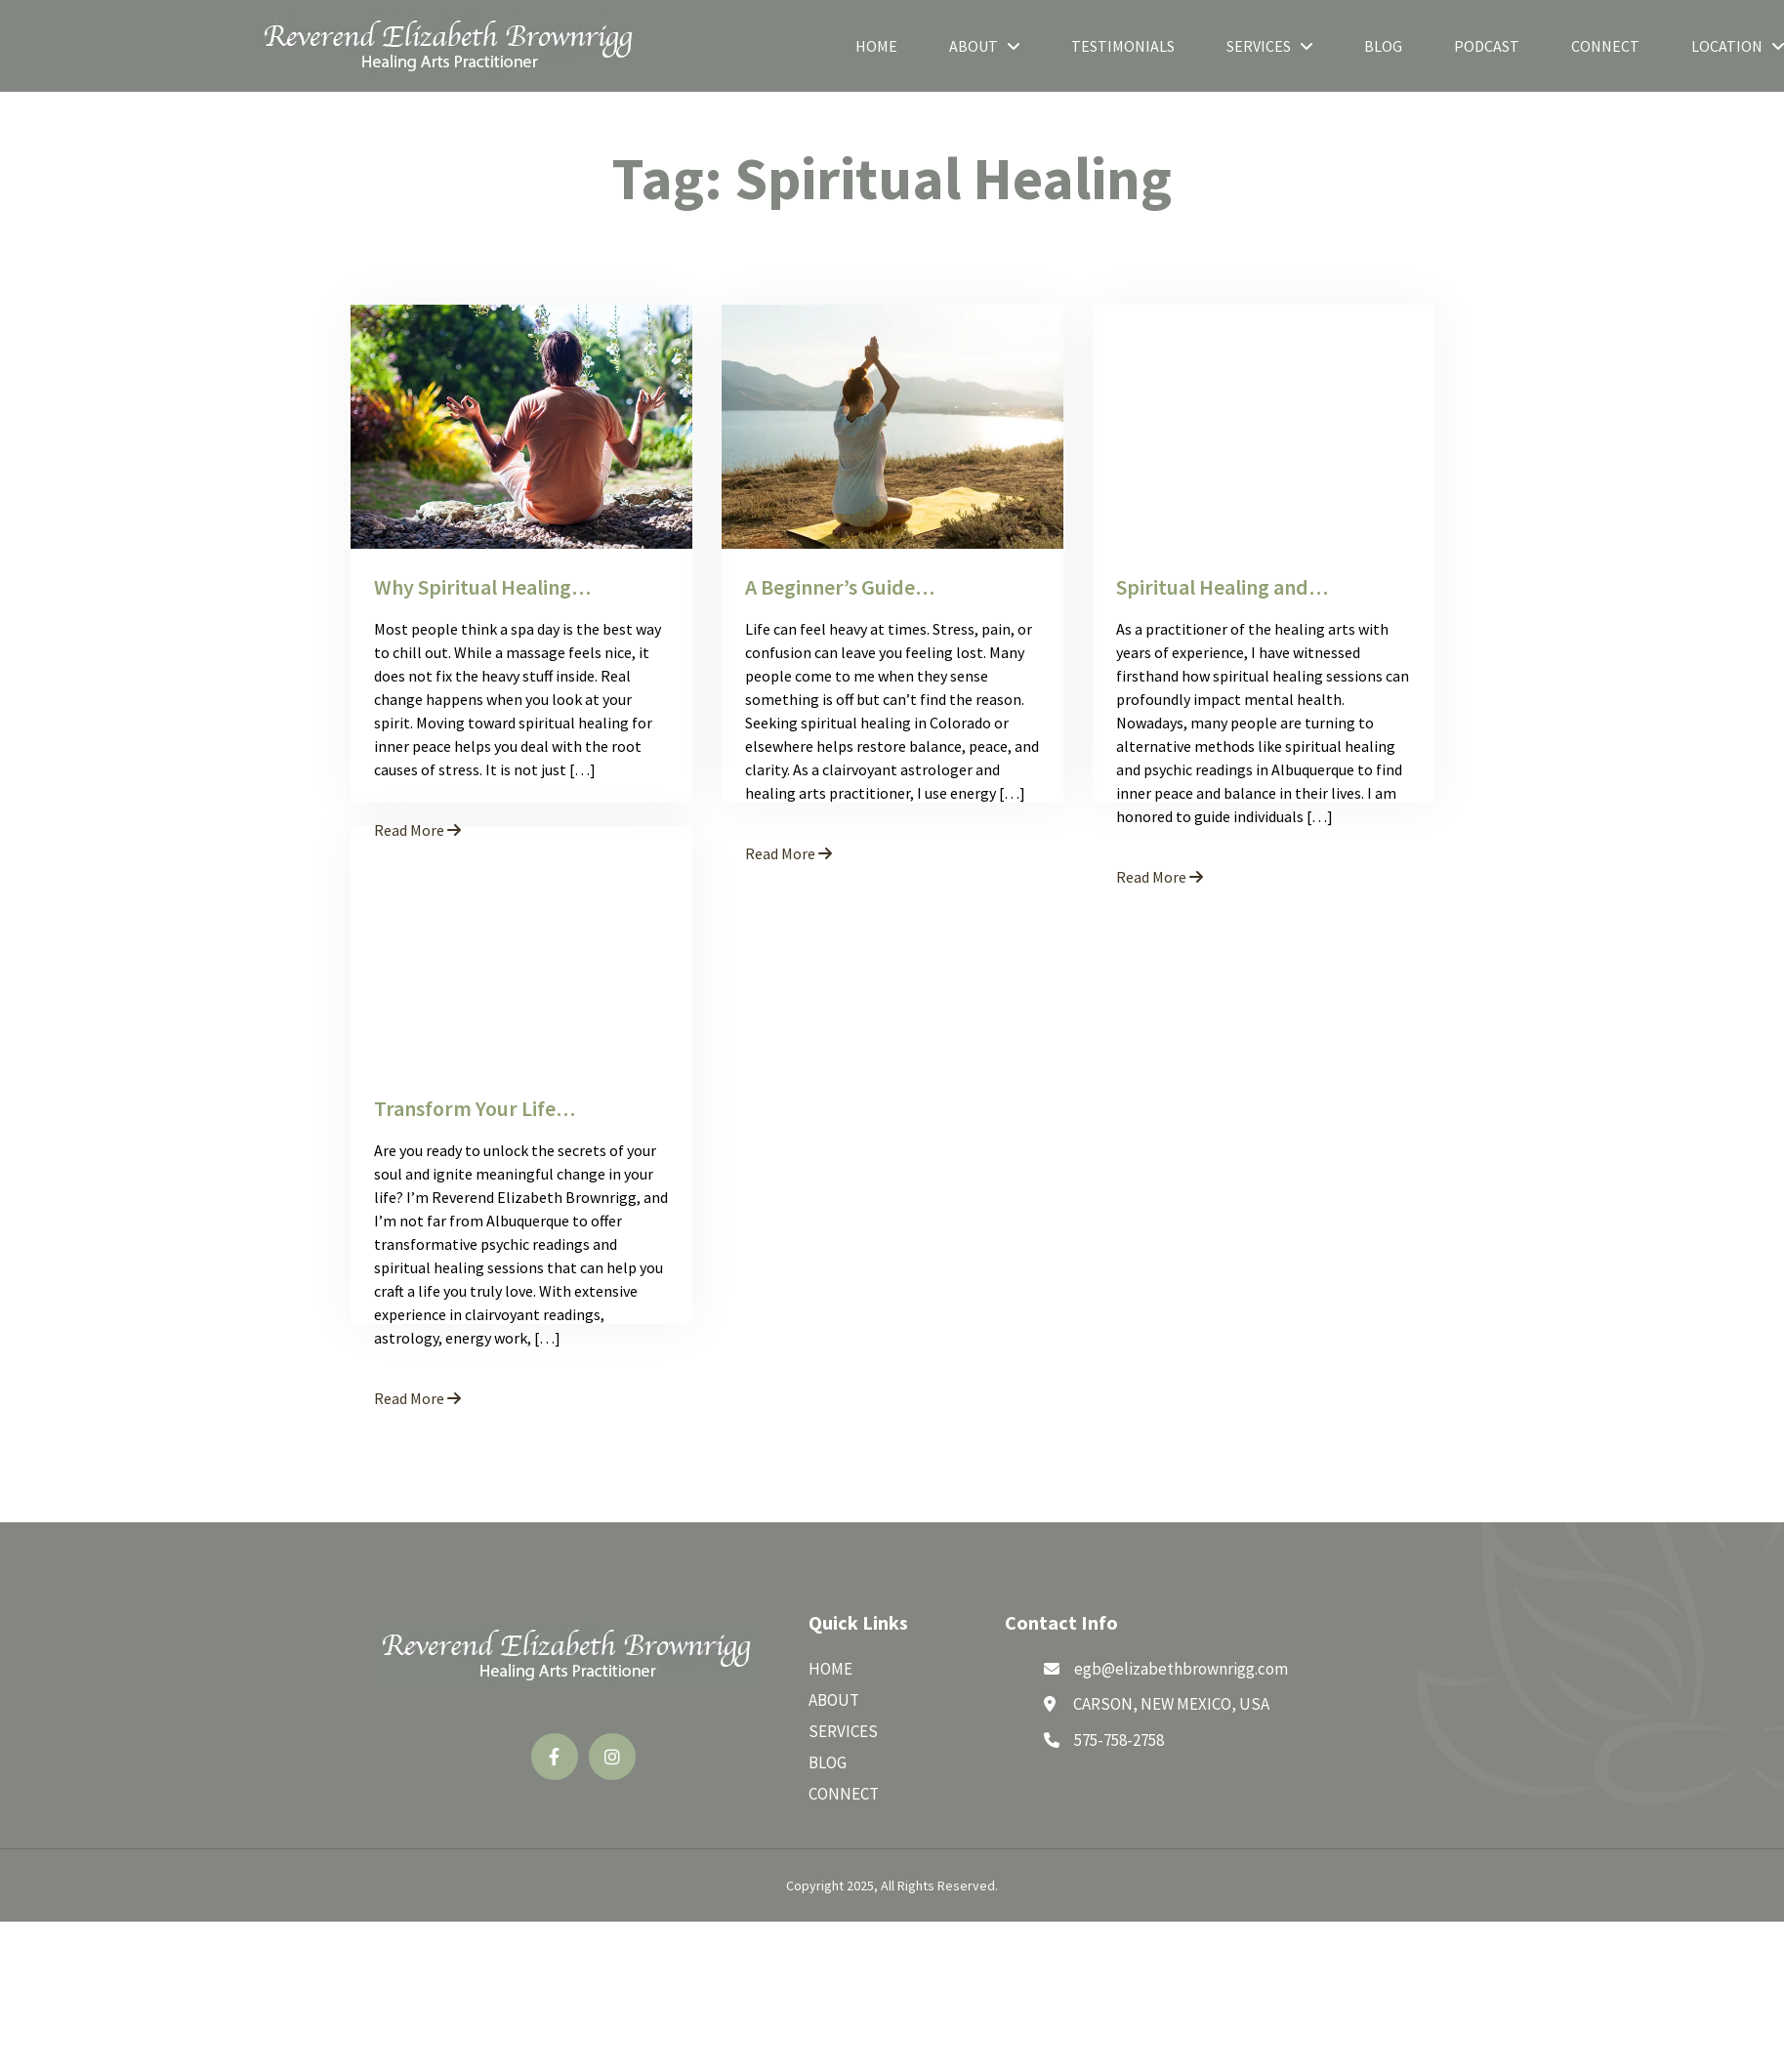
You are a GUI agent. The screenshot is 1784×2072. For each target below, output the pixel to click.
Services (1269, 46)
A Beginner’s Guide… (839, 587)
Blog (1383, 46)
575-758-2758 (1119, 1740)
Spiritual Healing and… (1222, 587)
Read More (788, 853)
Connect (1605, 46)
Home (876, 46)
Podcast (1486, 46)
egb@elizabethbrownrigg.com (1181, 1668)
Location (1737, 46)
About (984, 46)
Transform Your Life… (474, 1108)
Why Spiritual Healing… (482, 587)
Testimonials (1123, 46)
